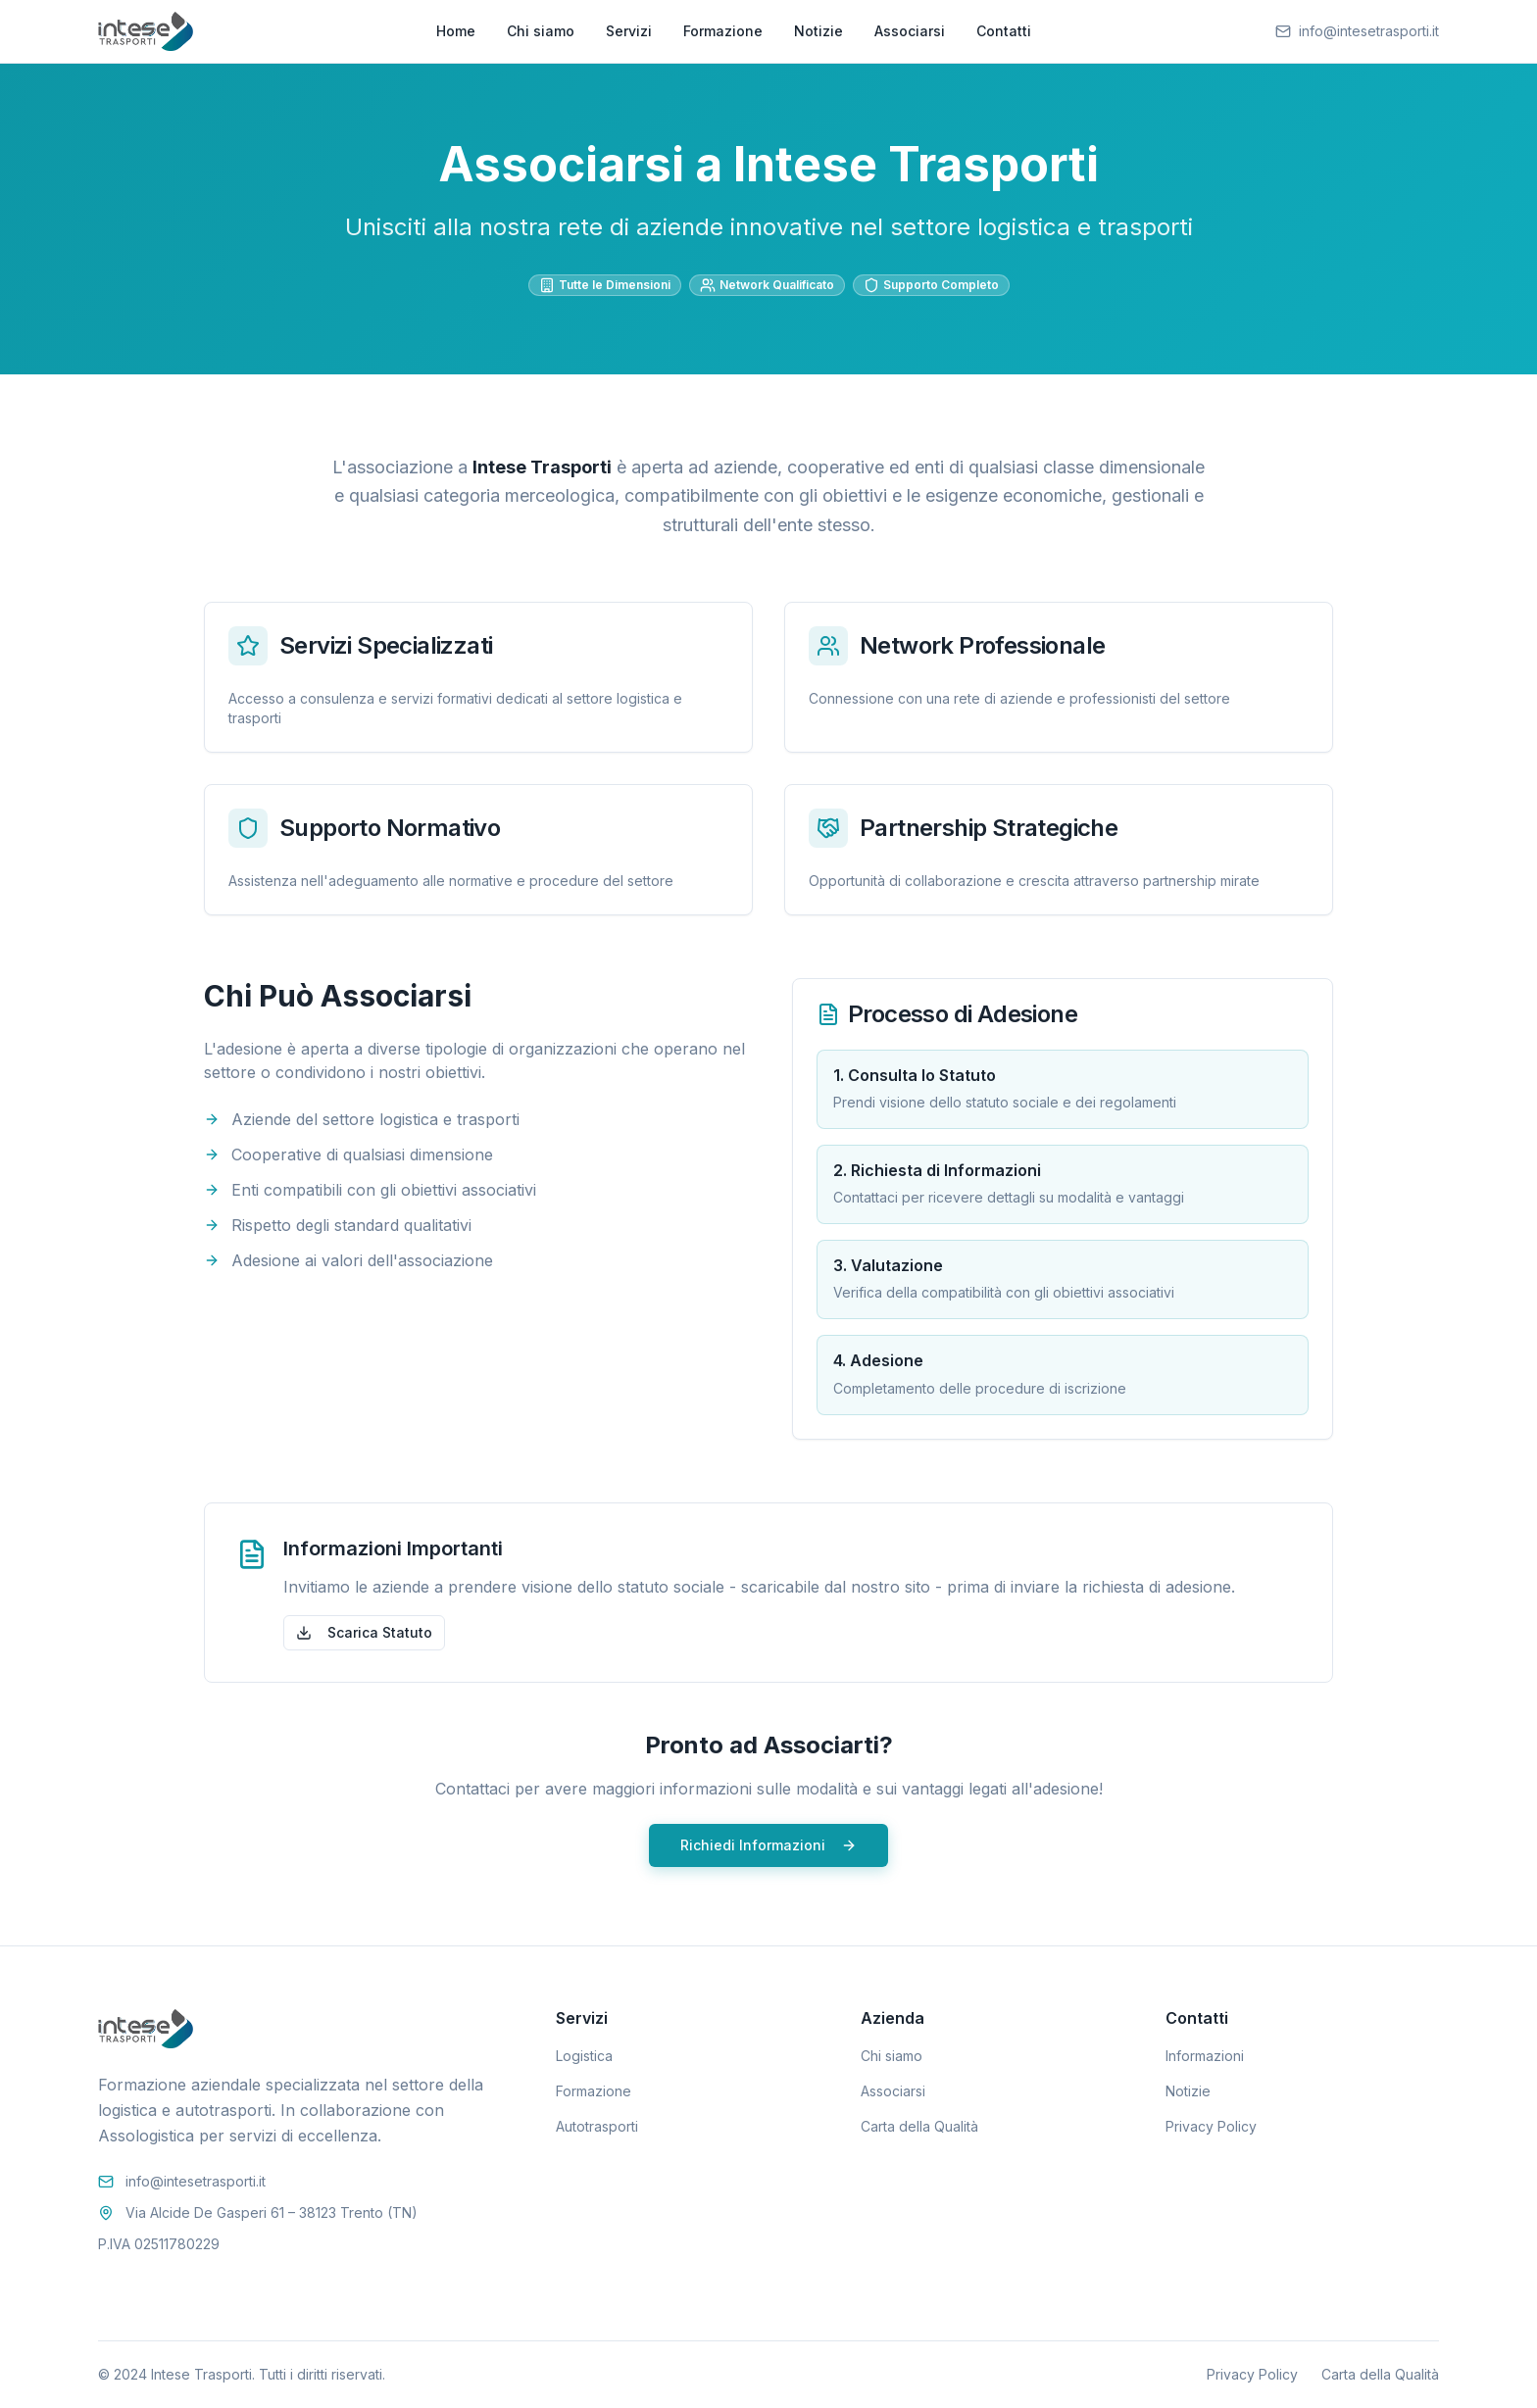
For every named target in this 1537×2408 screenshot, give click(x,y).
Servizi (629, 31)
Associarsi (909, 31)
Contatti (1003, 31)
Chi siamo (540, 31)
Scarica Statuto (364, 1632)
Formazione (723, 31)
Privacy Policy (1211, 2126)
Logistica (584, 2055)
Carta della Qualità (919, 2126)
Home (455, 31)
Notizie (818, 31)
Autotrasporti (597, 2126)
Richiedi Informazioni (768, 1845)
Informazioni (1204, 2055)
